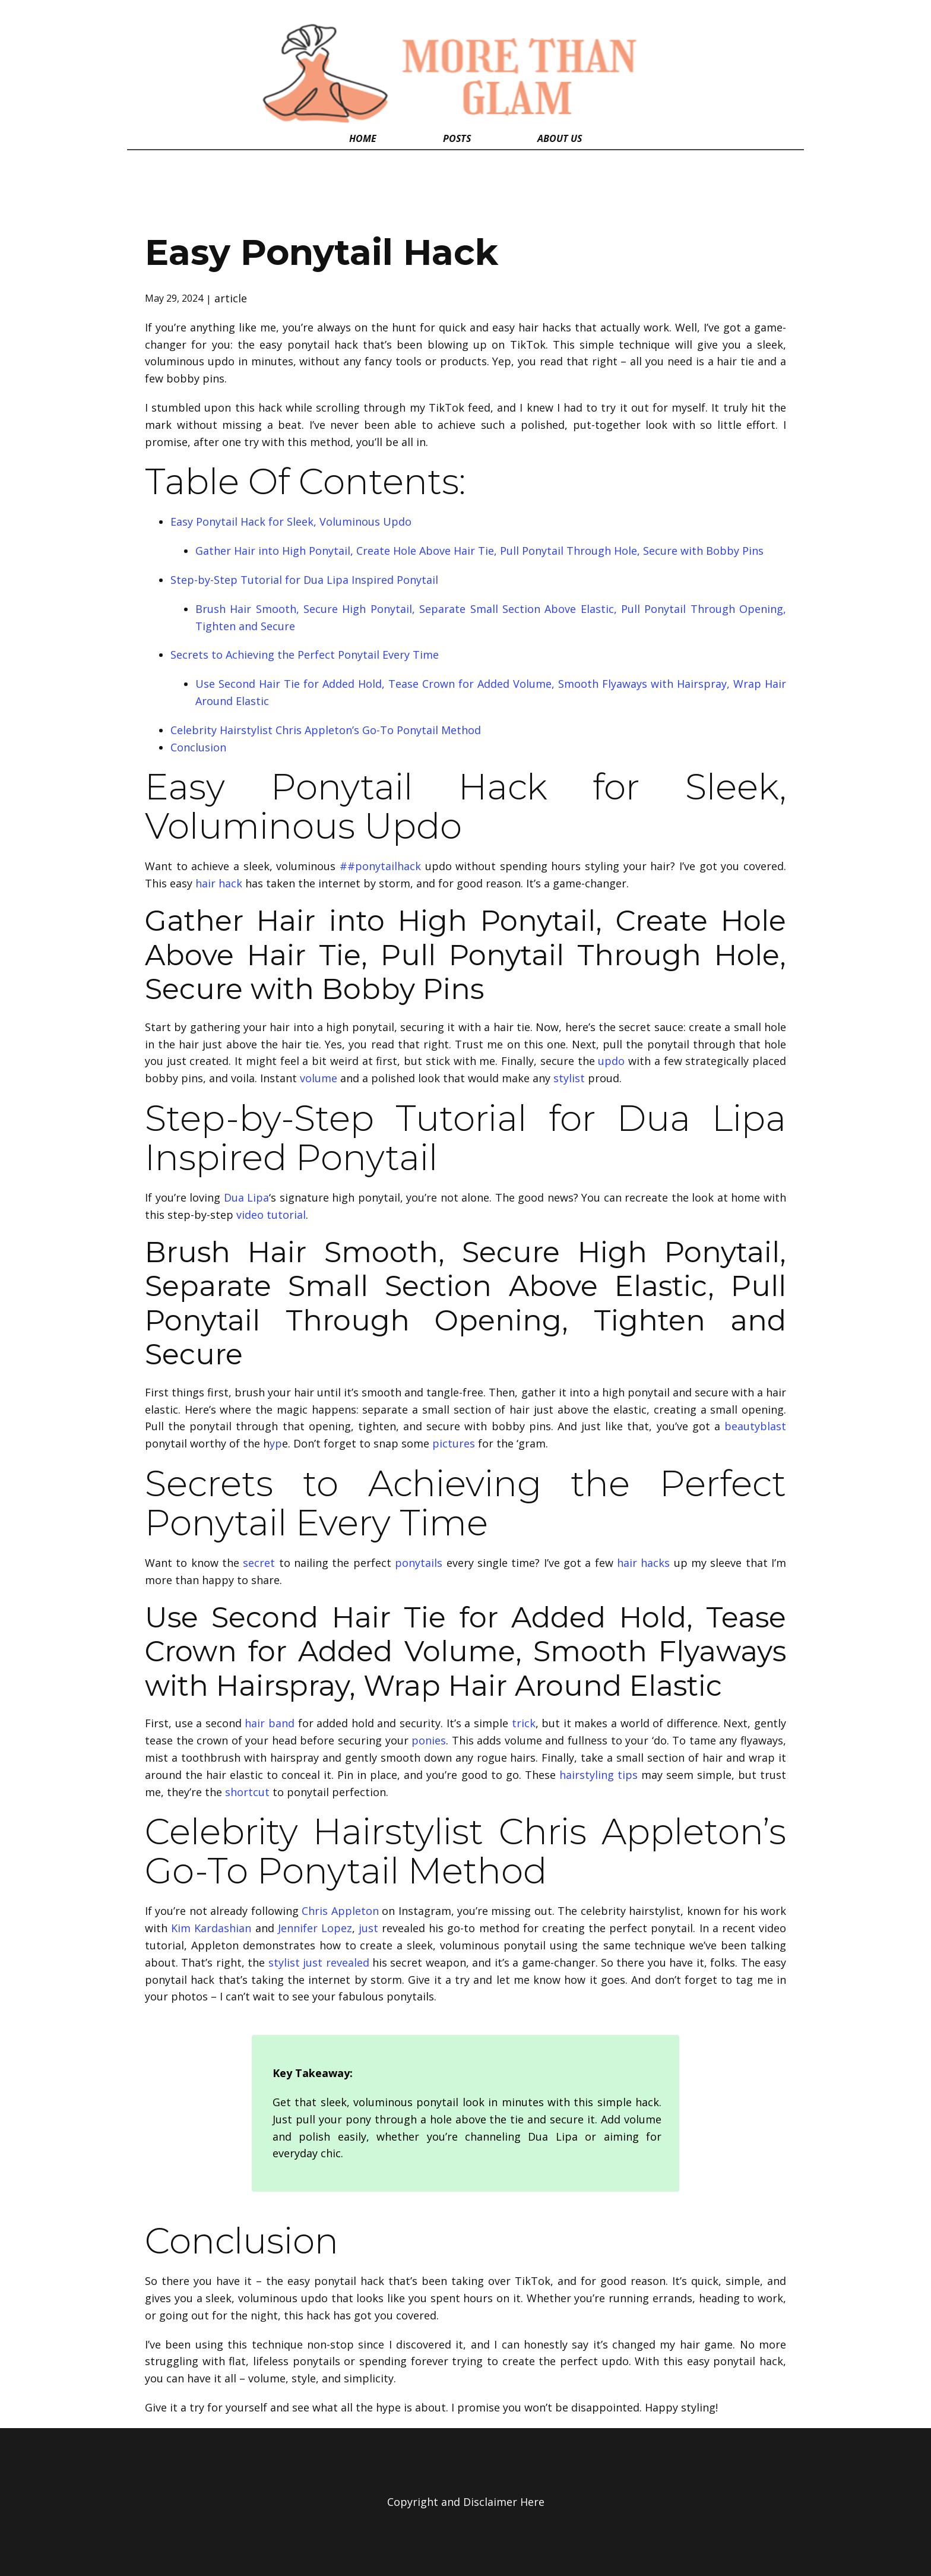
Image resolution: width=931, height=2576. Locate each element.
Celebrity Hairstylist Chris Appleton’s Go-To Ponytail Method (325, 730)
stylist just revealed (318, 1962)
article (230, 298)
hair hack (218, 883)
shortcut (247, 1792)
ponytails (418, 1563)
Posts (457, 138)
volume (318, 1078)
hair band (269, 1723)
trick (524, 1723)
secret (259, 1563)
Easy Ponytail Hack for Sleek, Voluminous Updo (290, 521)
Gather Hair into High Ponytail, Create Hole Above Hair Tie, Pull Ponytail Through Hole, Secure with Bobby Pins (479, 550)
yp (276, 1443)
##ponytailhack (380, 866)
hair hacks (643, 1563)
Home (362, 138)
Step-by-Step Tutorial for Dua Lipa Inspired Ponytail (304, 580)
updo (611, 1061)
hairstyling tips (598, 1775)
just (368, 1928)
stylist (569, 1078)
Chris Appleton (340, 1911)
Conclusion (198, 747)
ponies (428, 1740)
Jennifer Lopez (315, 1928)
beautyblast (755, 1426)
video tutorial (271, 1215)
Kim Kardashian (211, 1928)
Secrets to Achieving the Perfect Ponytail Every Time (304, 654)
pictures (453, 1443)
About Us (559, 138)
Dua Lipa (247, 1197)
